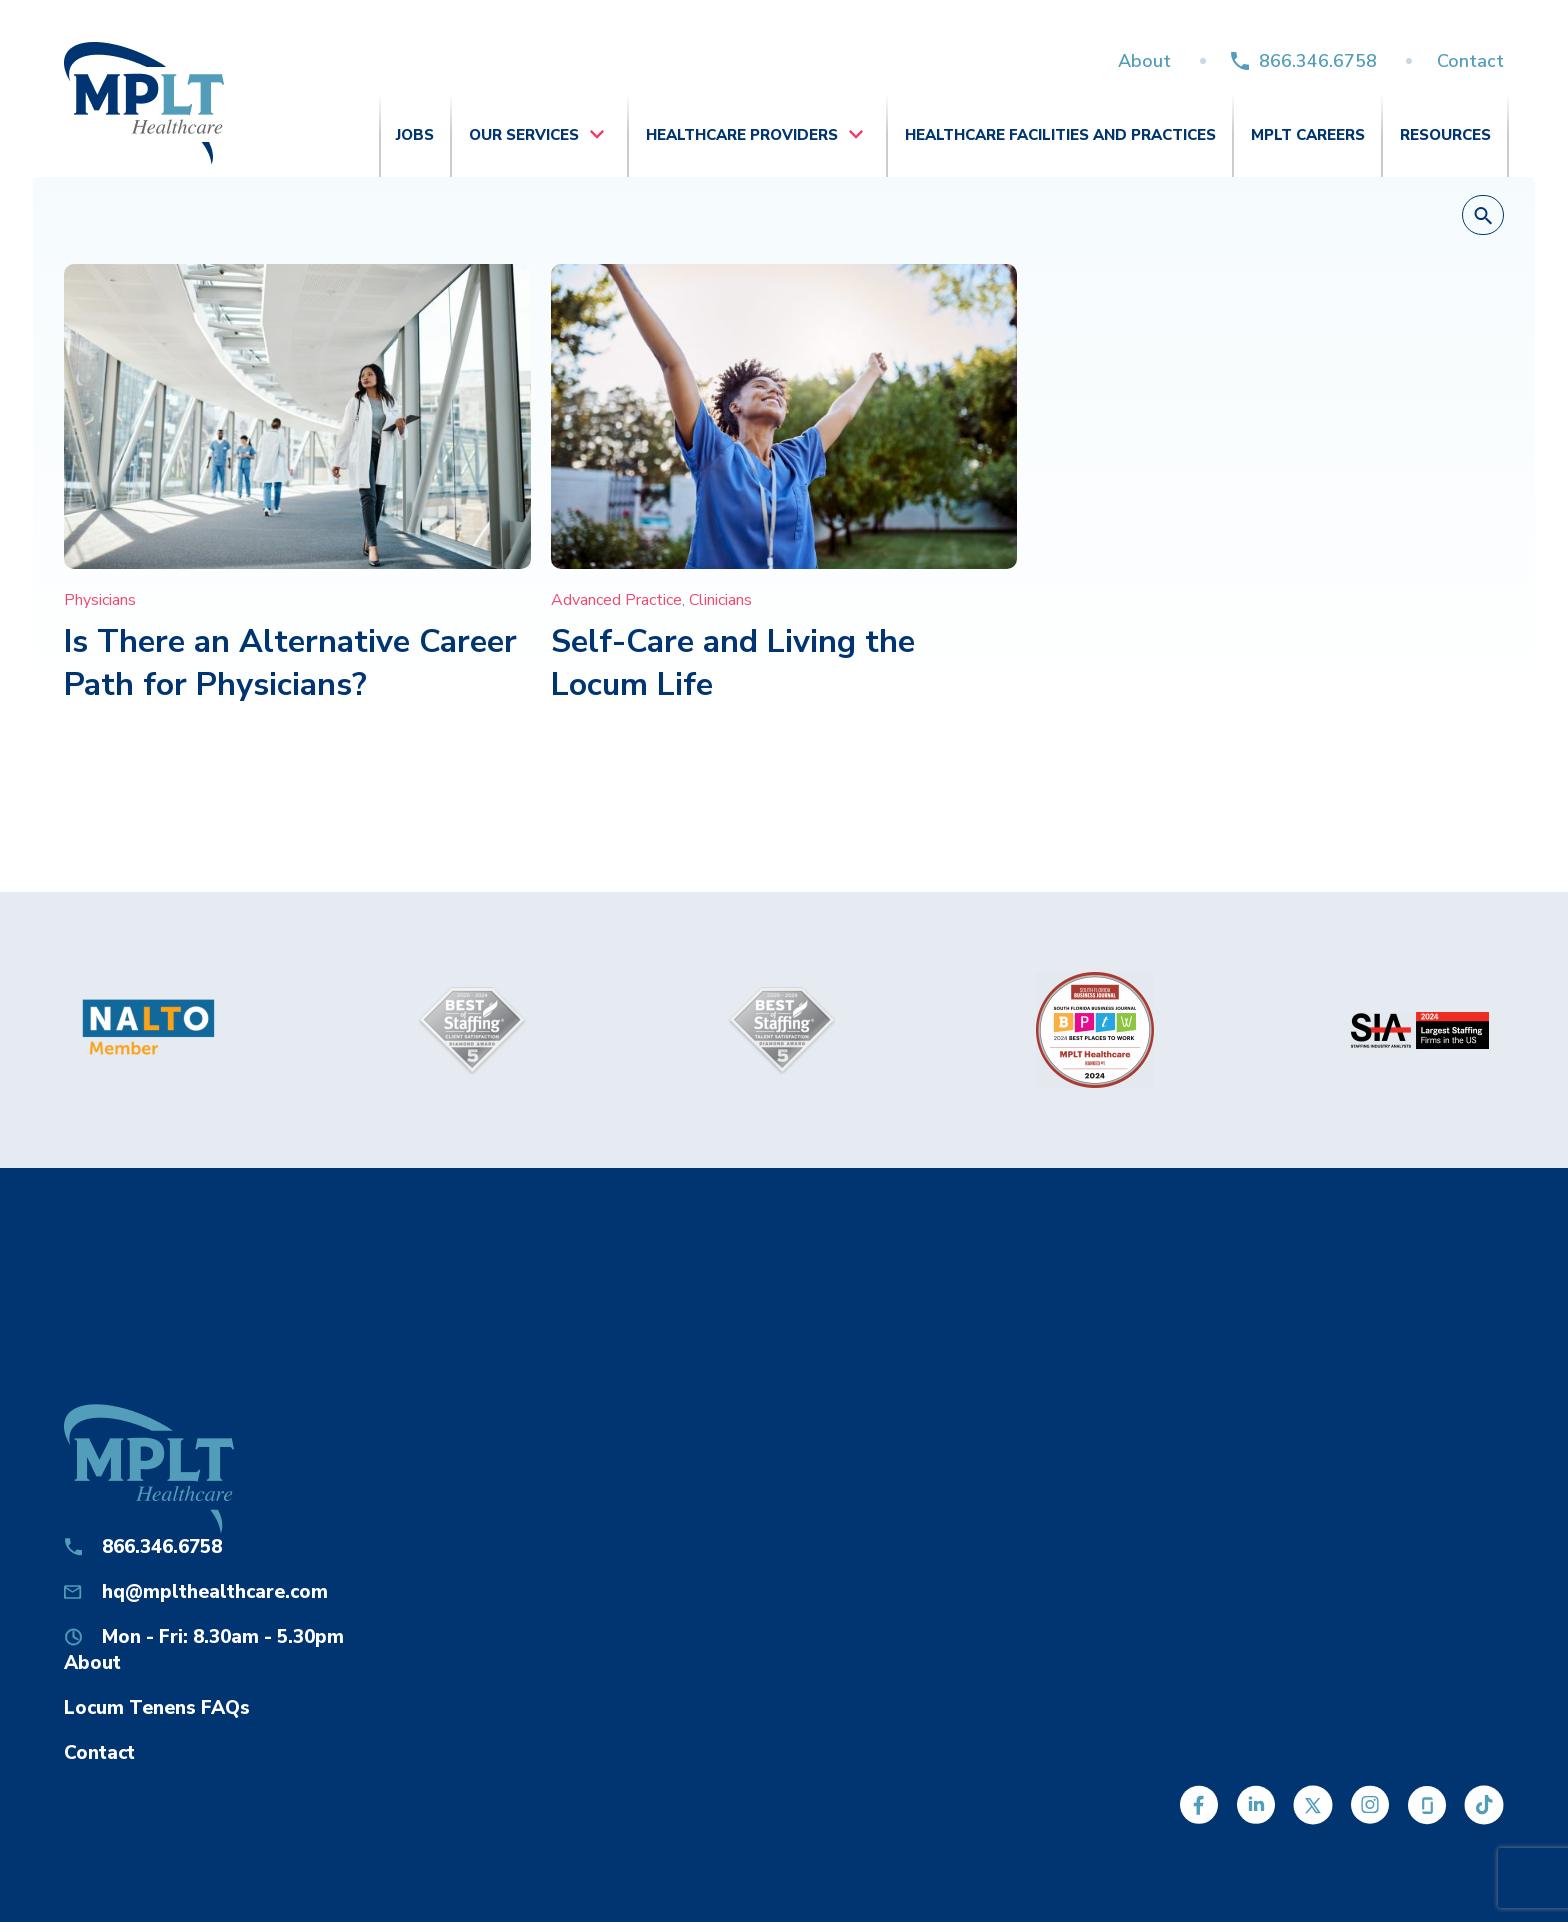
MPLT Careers (1308, 135)
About (1144, 61)
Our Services (524, 135)
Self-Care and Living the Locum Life (733, 663)
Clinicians (720, 600)
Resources (1445, 135)
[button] (1483, 216)
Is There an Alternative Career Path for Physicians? (290, 663)
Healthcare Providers (742, 135)
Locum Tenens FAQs (157, 1708)
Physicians (100, 600)
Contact (1470, 61)
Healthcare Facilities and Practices (1060, 135)
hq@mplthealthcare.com (215, 1592)
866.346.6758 (1318, 61)
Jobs (415, 135)
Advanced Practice (616, 600)
